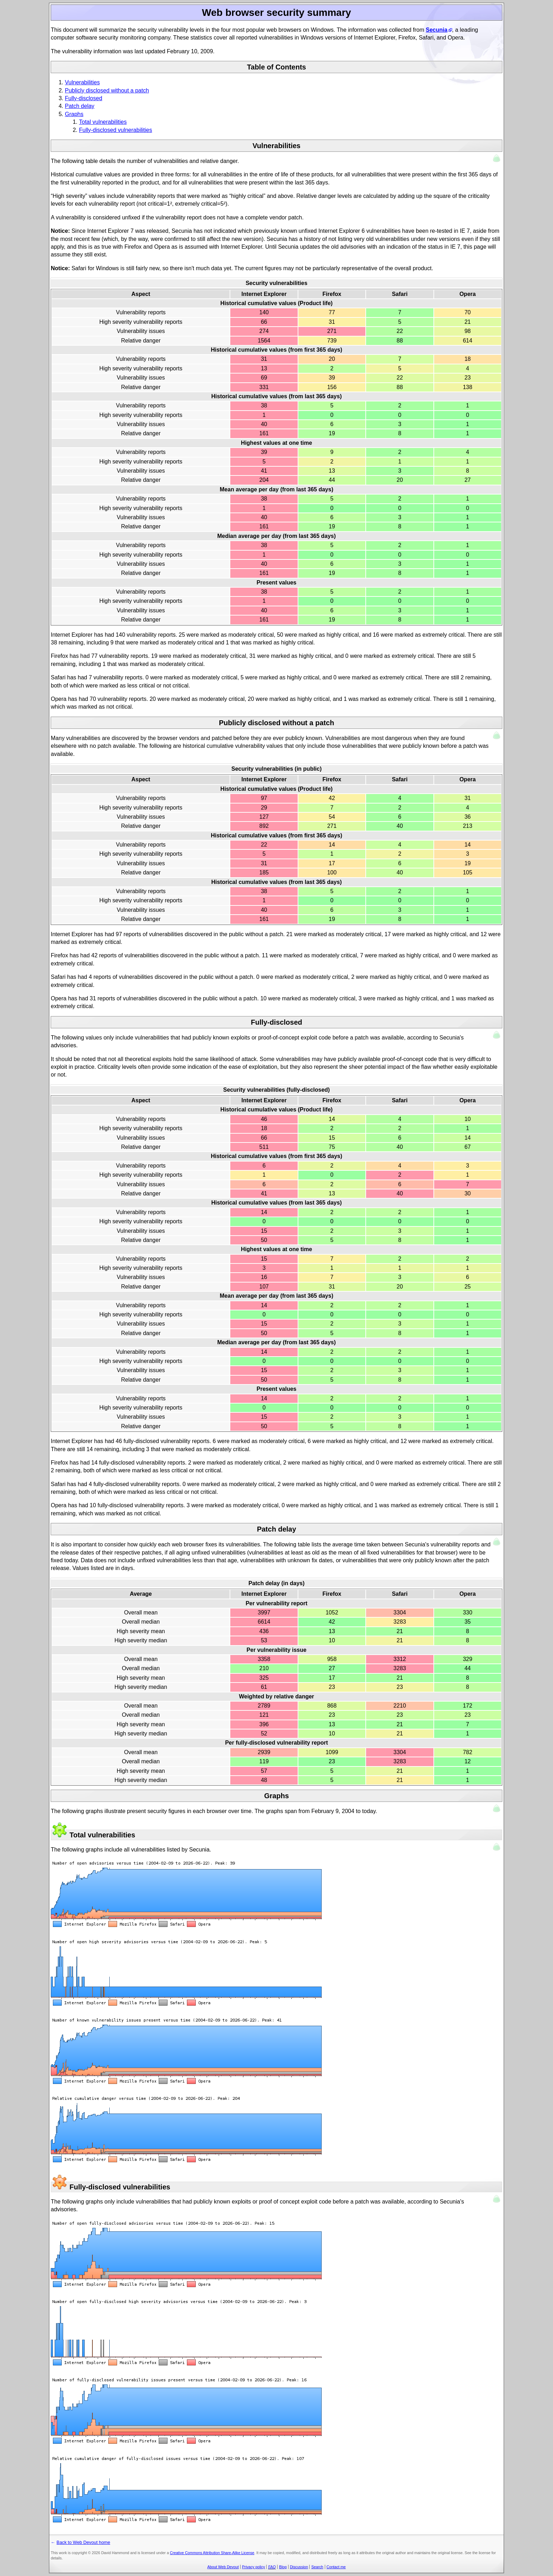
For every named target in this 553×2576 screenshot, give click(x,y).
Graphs (74, 114)
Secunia (436, 30)
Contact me (336, 2567)
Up (496, 158)
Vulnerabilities (82, 82)
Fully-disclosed (83, 98)
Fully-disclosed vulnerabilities (115, 130)
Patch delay (80, 106)
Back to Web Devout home (54, 8)
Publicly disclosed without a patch (107, 90)
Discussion (299, 2567)
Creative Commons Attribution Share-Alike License (212, 2553)
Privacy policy (253, 2567)
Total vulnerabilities (103, 122)
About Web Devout (223, 2567)
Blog (282, 2567)
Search (317, 2567)
